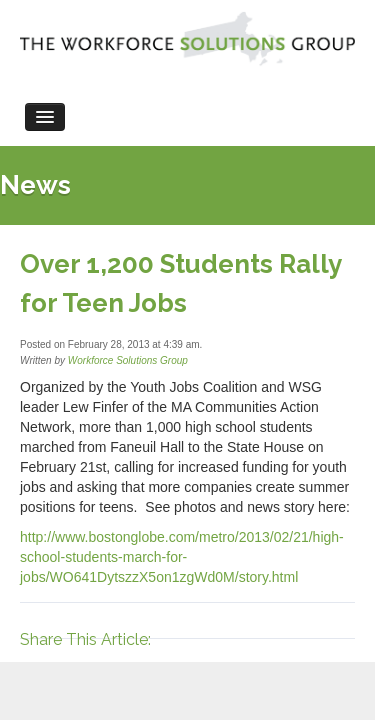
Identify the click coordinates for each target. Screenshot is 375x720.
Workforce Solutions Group (128, 360)
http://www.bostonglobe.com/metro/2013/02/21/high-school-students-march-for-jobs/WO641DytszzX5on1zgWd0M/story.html (182, 557)
